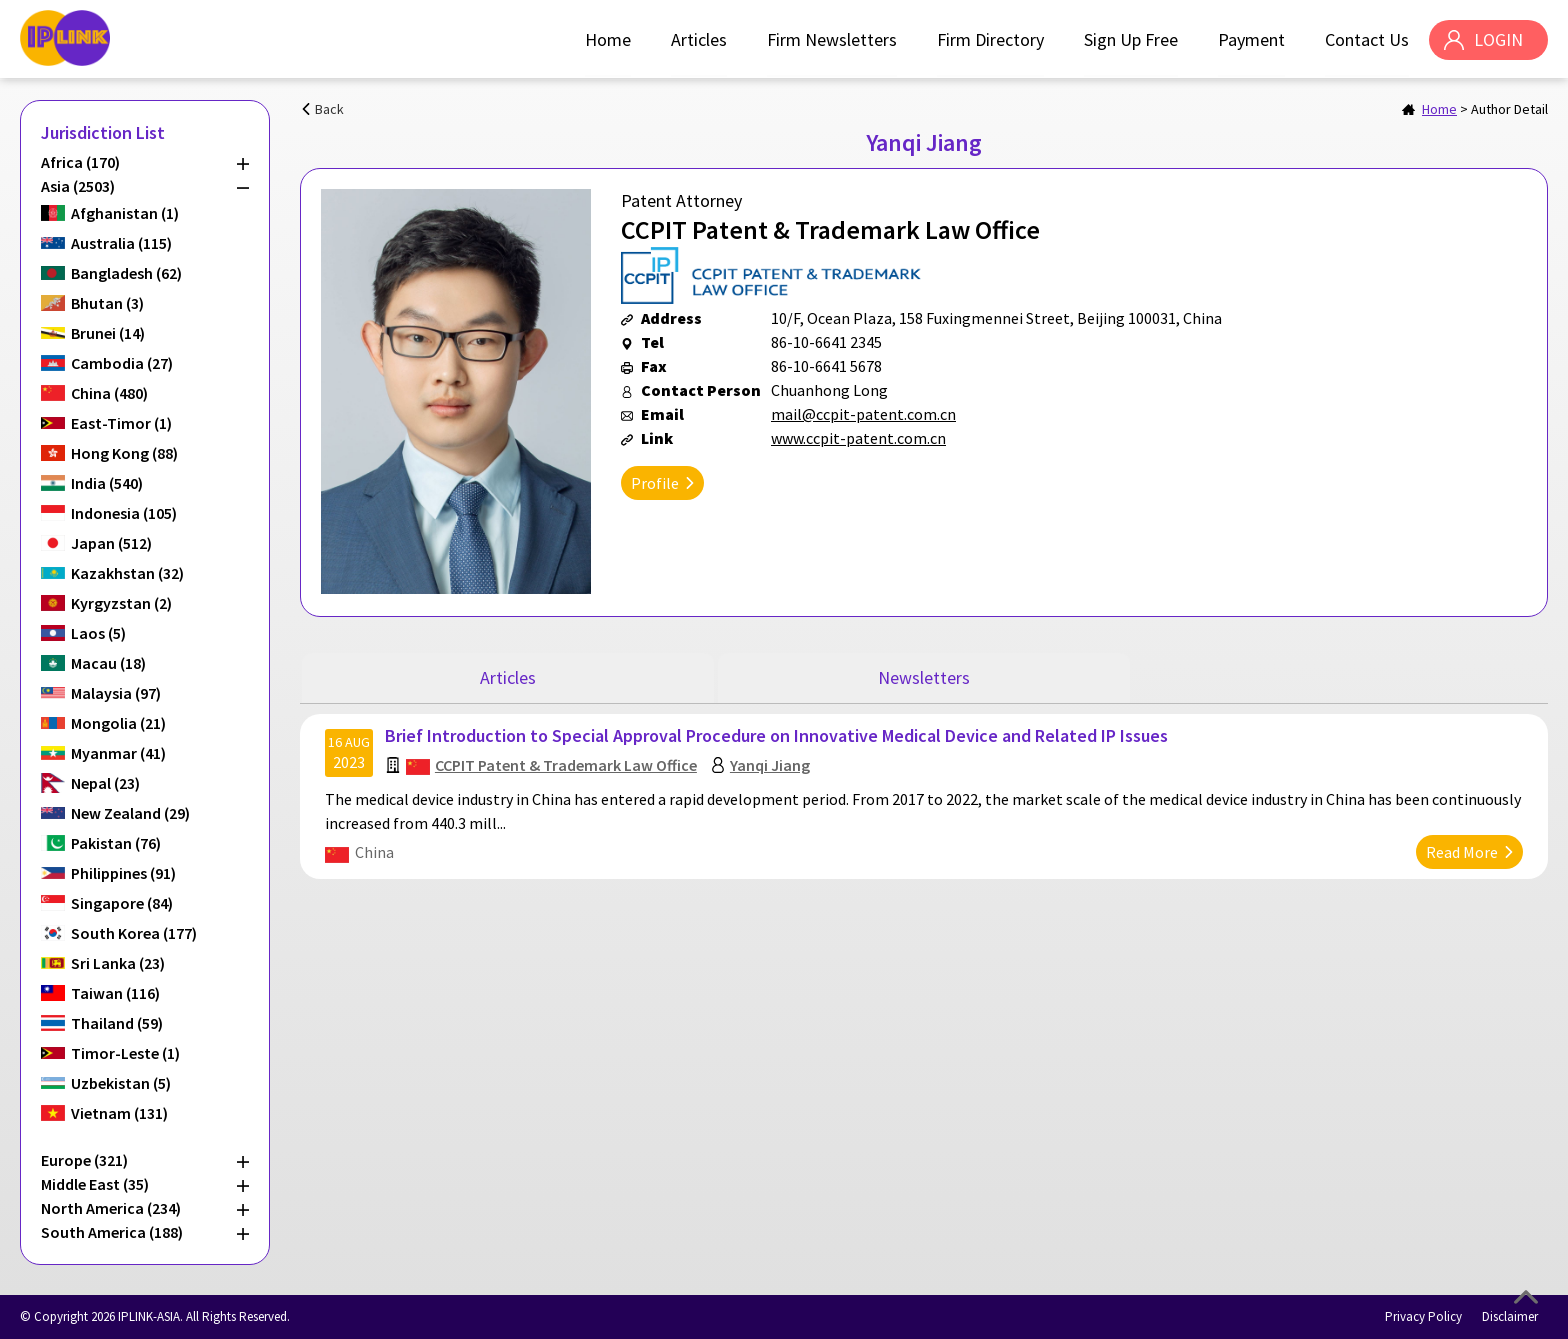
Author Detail (1509, 109)
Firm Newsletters (832, 39)
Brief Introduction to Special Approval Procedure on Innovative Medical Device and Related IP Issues (776, 735)
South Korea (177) (134, 933)
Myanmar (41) (118, 753)
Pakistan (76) (116, 843)
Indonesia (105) (124, 513)
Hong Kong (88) (124, 453)
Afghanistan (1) (125, 213)
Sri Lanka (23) (118, 963)
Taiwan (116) (115, 993)
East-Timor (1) (121, 423)
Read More (1462, 852)
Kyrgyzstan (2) (121, 603)
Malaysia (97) (116, 693)
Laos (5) (98, 633)
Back (329, 109)
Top (1526, 1297)
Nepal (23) (105, 783)
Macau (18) (108, 663)
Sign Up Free (1131, 39)
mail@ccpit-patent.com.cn (863, 414)
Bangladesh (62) (126, 273)
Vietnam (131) (119, 1113)
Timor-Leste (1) (125, 1053)
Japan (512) (111, 543)
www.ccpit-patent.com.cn (858, 438)
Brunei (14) (108, 333)
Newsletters (924, 677)
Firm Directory (990, 39)
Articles (699, 39)
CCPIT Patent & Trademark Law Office (566, 765)
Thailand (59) (117, 1023)
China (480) (109, 393)
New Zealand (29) (130, 813)
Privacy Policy (1423, 1316)
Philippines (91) (123, 873)
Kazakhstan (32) (127, 573)
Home (608, 39)
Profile (655, 483)
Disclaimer (1510, 1316)
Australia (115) (121, 243)
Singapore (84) (122, 903)
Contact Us (1367, 39)
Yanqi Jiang (770, 765)
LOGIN (1498, 39)
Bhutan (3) (107, 303)
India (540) (107, 483)
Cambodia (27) (122, 363)
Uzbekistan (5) (121, 1083)
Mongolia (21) (118, 723)
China (374, 852)
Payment (1251, 39)
